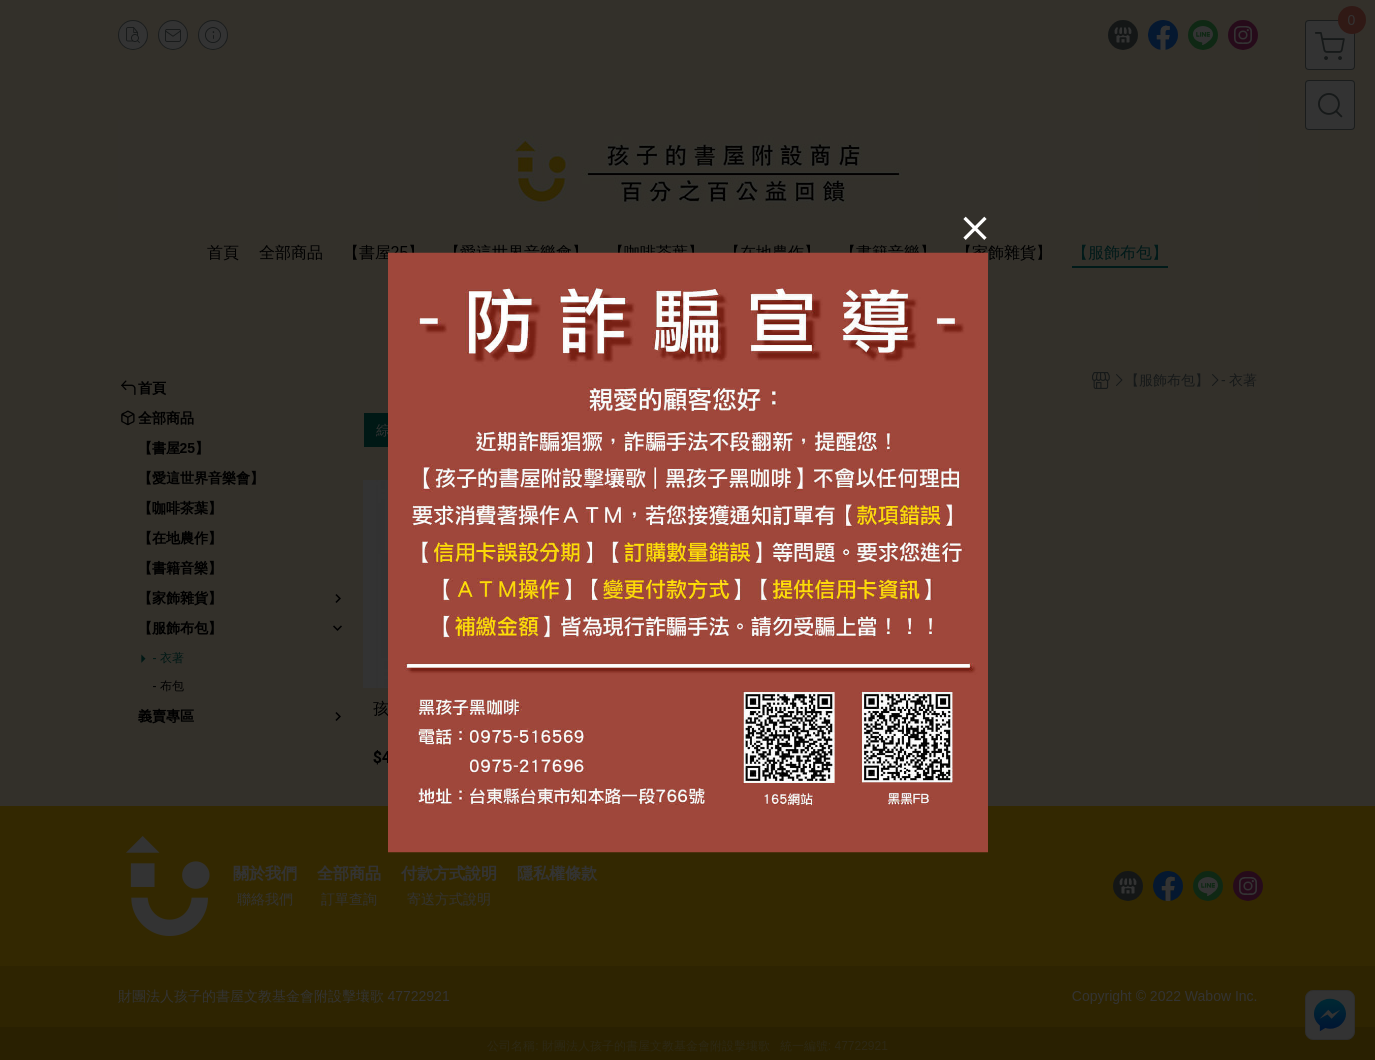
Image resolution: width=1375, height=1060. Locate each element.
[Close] (975, 228)
